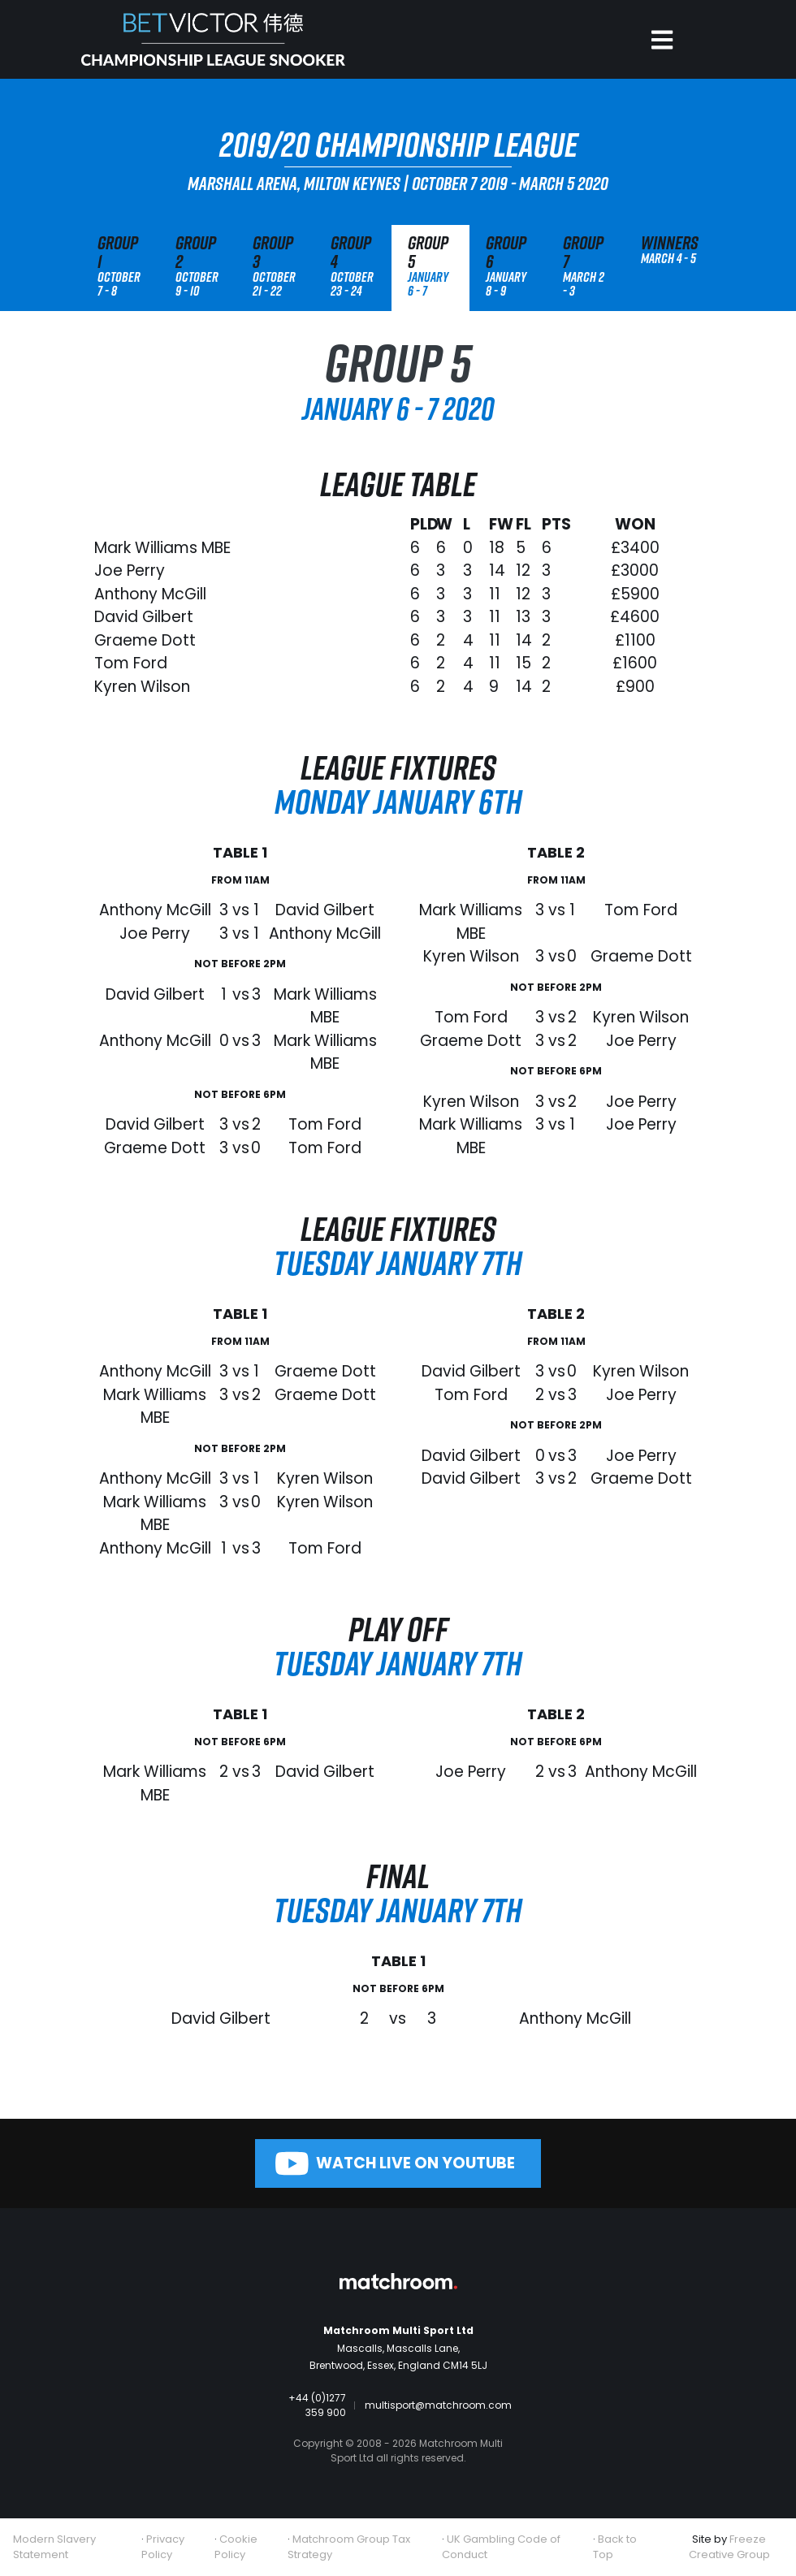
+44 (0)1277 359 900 (317, 2405)
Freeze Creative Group (729, 2547)
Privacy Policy (162, 2547)
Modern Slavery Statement (54, 2547)
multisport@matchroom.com (438, 2405)
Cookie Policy (235, 2547)
